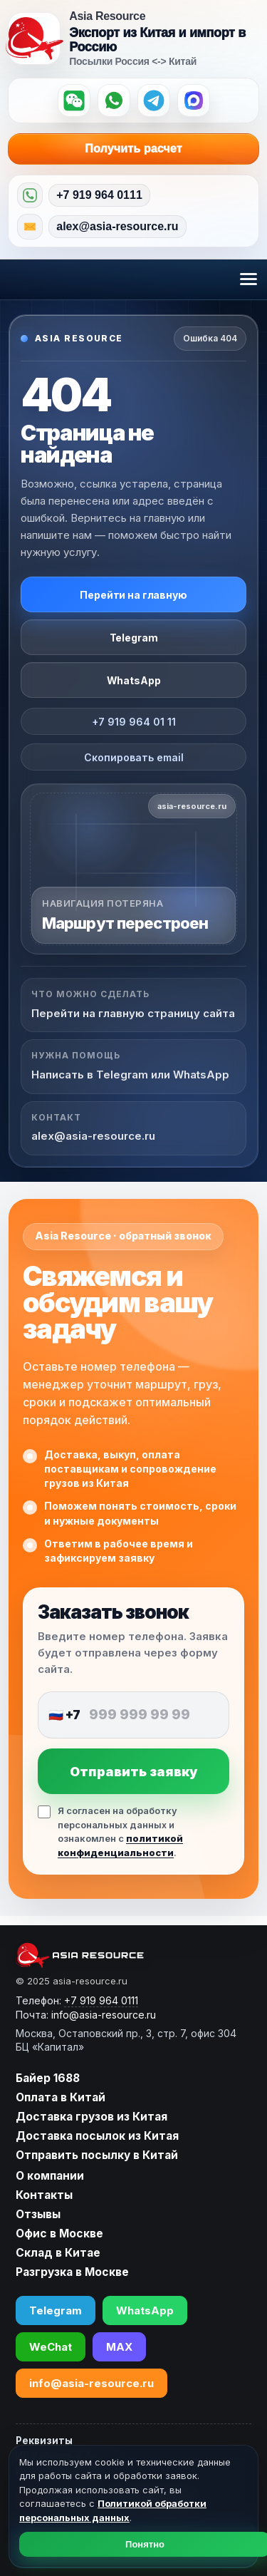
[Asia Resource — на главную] (34, 38)
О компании (50, 2176)
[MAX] (193, 100)
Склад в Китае (58, 2253)
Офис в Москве (59, 2233)
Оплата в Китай (60, 2097)
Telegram (134, 638)
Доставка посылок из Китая (97, 2136)
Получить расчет (163, 149)
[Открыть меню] (248, 279)
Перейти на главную (133, 595)
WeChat (50, 2347)
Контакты (44, 2195)
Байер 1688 (48, 2078)
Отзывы (38, 2214)
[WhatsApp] (114, 100)
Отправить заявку (133, 1771)
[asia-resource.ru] (126, 1955)
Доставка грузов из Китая (91, 2116)
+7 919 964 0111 (99, 195)
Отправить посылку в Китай (97, 2155)
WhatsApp (134, 680)
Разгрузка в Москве (72, 2272)
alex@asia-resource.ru (117, 226)
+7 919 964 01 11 (134, 722)
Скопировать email (134, 757)
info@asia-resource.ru (91, 2383)
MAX (119, 2347)
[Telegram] (153, 100)
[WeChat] (74, 100)
